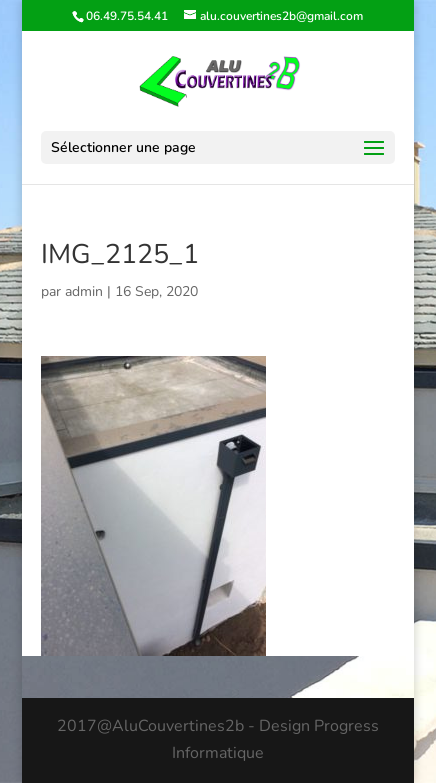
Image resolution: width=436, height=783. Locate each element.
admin (84, 291)
